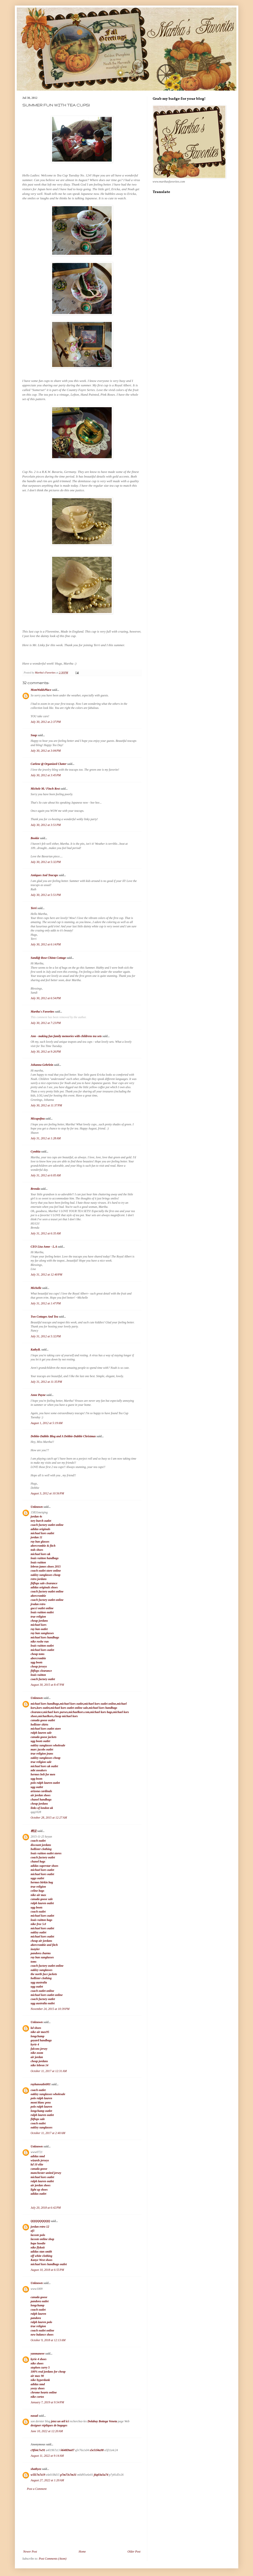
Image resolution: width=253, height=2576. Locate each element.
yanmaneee (38, 2353)
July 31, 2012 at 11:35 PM (46, 1381)
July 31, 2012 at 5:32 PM (46, 1336)
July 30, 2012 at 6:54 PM (46, 998)
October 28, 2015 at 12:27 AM (49, 1817)
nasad (34, 2415)
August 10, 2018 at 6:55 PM (47, 2269)
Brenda (35, 1188)
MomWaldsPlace (41, 689)
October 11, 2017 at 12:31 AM (49, 2071)
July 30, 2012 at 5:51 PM (46, 894)
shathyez (36, 2468)
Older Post (134, 2551)
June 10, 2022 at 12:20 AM (47, 2431)
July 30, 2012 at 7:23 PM (46, 1022)
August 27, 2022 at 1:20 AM (47, 2480)
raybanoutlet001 (41, 2084)
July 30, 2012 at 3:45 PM (46, 775)
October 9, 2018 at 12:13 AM (48, 2340)
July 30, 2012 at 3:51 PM (46, 824)
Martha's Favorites (42, 1011)
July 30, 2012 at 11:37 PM (46, 1105)
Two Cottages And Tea (44, 1316)
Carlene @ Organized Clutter (48, 763)
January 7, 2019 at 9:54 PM (47, 2402)
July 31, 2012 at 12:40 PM (46, 1274)
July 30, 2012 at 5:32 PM (46, 862)
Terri (34, 908)
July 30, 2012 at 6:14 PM (46, 944)
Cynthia (35, 1151)
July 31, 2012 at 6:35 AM (46, 1233)
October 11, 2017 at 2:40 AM (48, 2133)
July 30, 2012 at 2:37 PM (46, 721)
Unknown (37, 1506)
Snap (34, 735)
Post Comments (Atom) (52, 2558)
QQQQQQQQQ (40, 2221)
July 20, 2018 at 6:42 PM (46, 2207)
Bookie (35, 838)
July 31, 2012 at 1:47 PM (46, 1303)
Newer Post (30, 2551)
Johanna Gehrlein (42, 1064)
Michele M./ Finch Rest (45, 788)
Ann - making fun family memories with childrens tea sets (66, 1036)
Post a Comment (37, 2488)
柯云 (34, 1831)
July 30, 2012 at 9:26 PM (46, 1051)
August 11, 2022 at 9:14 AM (47, 2455)
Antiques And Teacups (44, 875)
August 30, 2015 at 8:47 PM (47, 1684)
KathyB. (36, 1349)
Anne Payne (38, 1394)
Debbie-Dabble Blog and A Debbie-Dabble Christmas (63, 1436)
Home (82, 2551)
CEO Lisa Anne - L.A (44, 1246)
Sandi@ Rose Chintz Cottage (48, 957)
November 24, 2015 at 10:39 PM (50, 2008)
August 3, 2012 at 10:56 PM (47, 1493)
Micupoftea (38, 1118)
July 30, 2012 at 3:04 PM (46, 750)
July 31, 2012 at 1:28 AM (46, 1138)
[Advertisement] (82, 2520)
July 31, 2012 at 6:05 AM (46, 1175)
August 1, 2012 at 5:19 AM (47, 1423)
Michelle (36, 1287)
